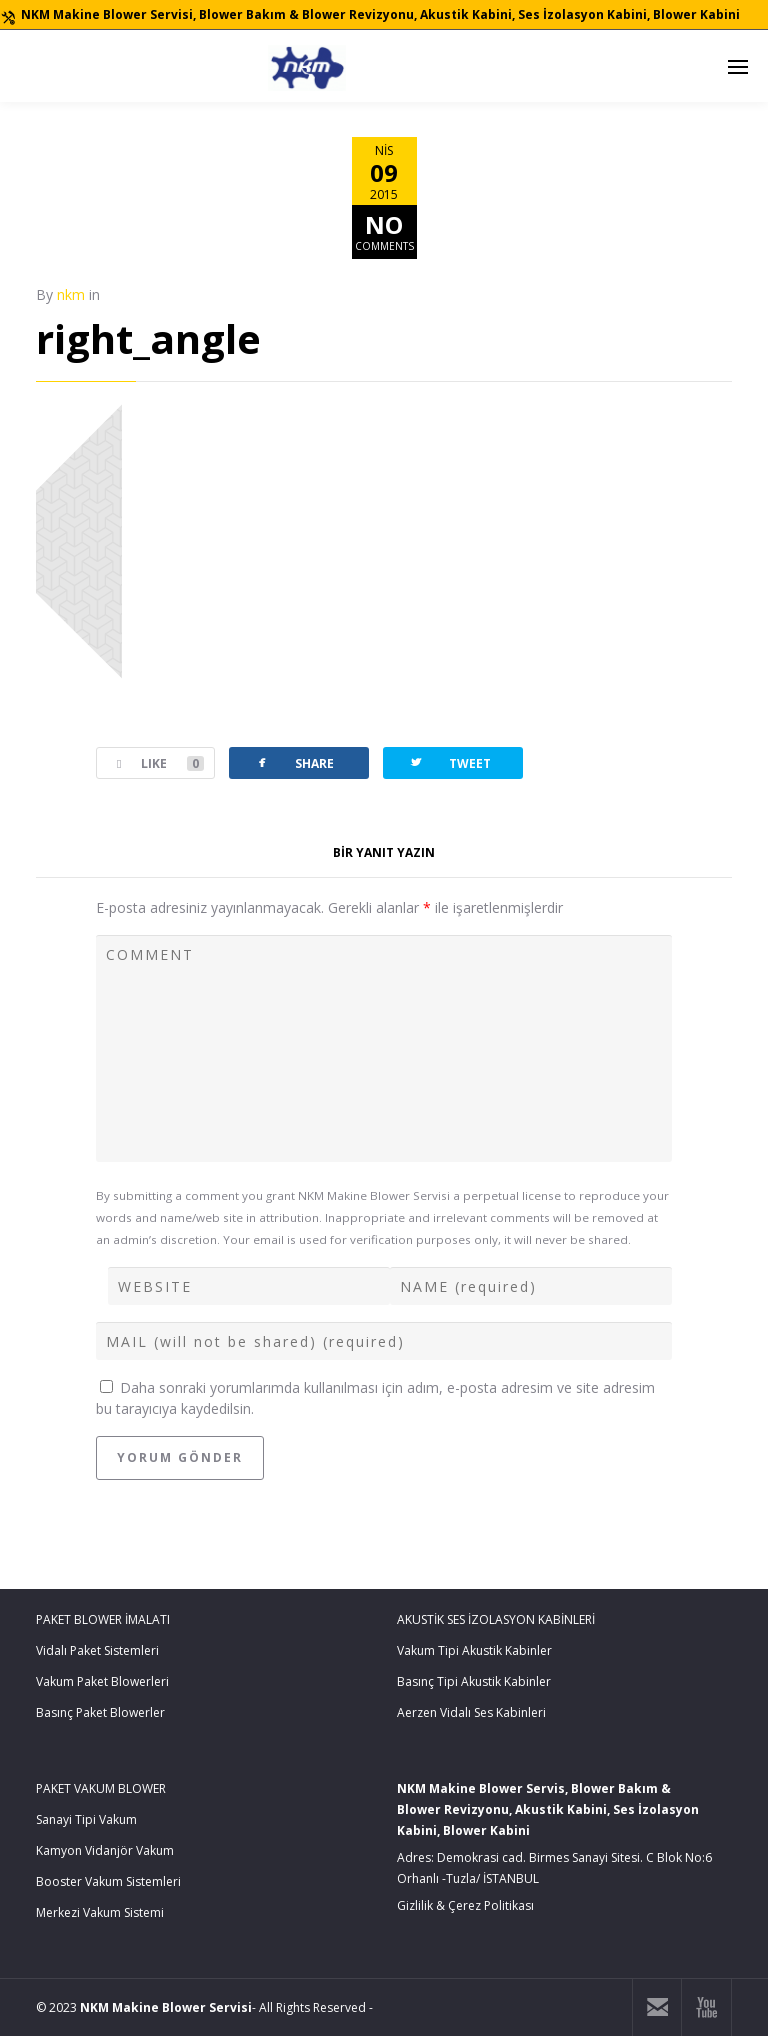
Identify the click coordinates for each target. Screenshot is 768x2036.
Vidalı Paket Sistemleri (97, 1650)
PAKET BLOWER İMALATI (103, 1619)
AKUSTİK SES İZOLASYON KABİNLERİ (496, 1619)
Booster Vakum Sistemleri (108, 1881)
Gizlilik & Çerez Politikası (465, 1905)
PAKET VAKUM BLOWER (101, 1788)
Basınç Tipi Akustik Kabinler (474, 1681)
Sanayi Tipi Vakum (86, 1819)
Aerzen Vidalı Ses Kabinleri (471, 1712)
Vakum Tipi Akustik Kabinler (474, 1650)
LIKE (150, 763)
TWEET (449, 762)
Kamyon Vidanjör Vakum (105, 1850)
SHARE (294, 762)
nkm (71, 294)
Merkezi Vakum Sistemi (100, 1912)
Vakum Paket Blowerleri (102, 1681)
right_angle (148, 338)
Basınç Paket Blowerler (100, 1712)
